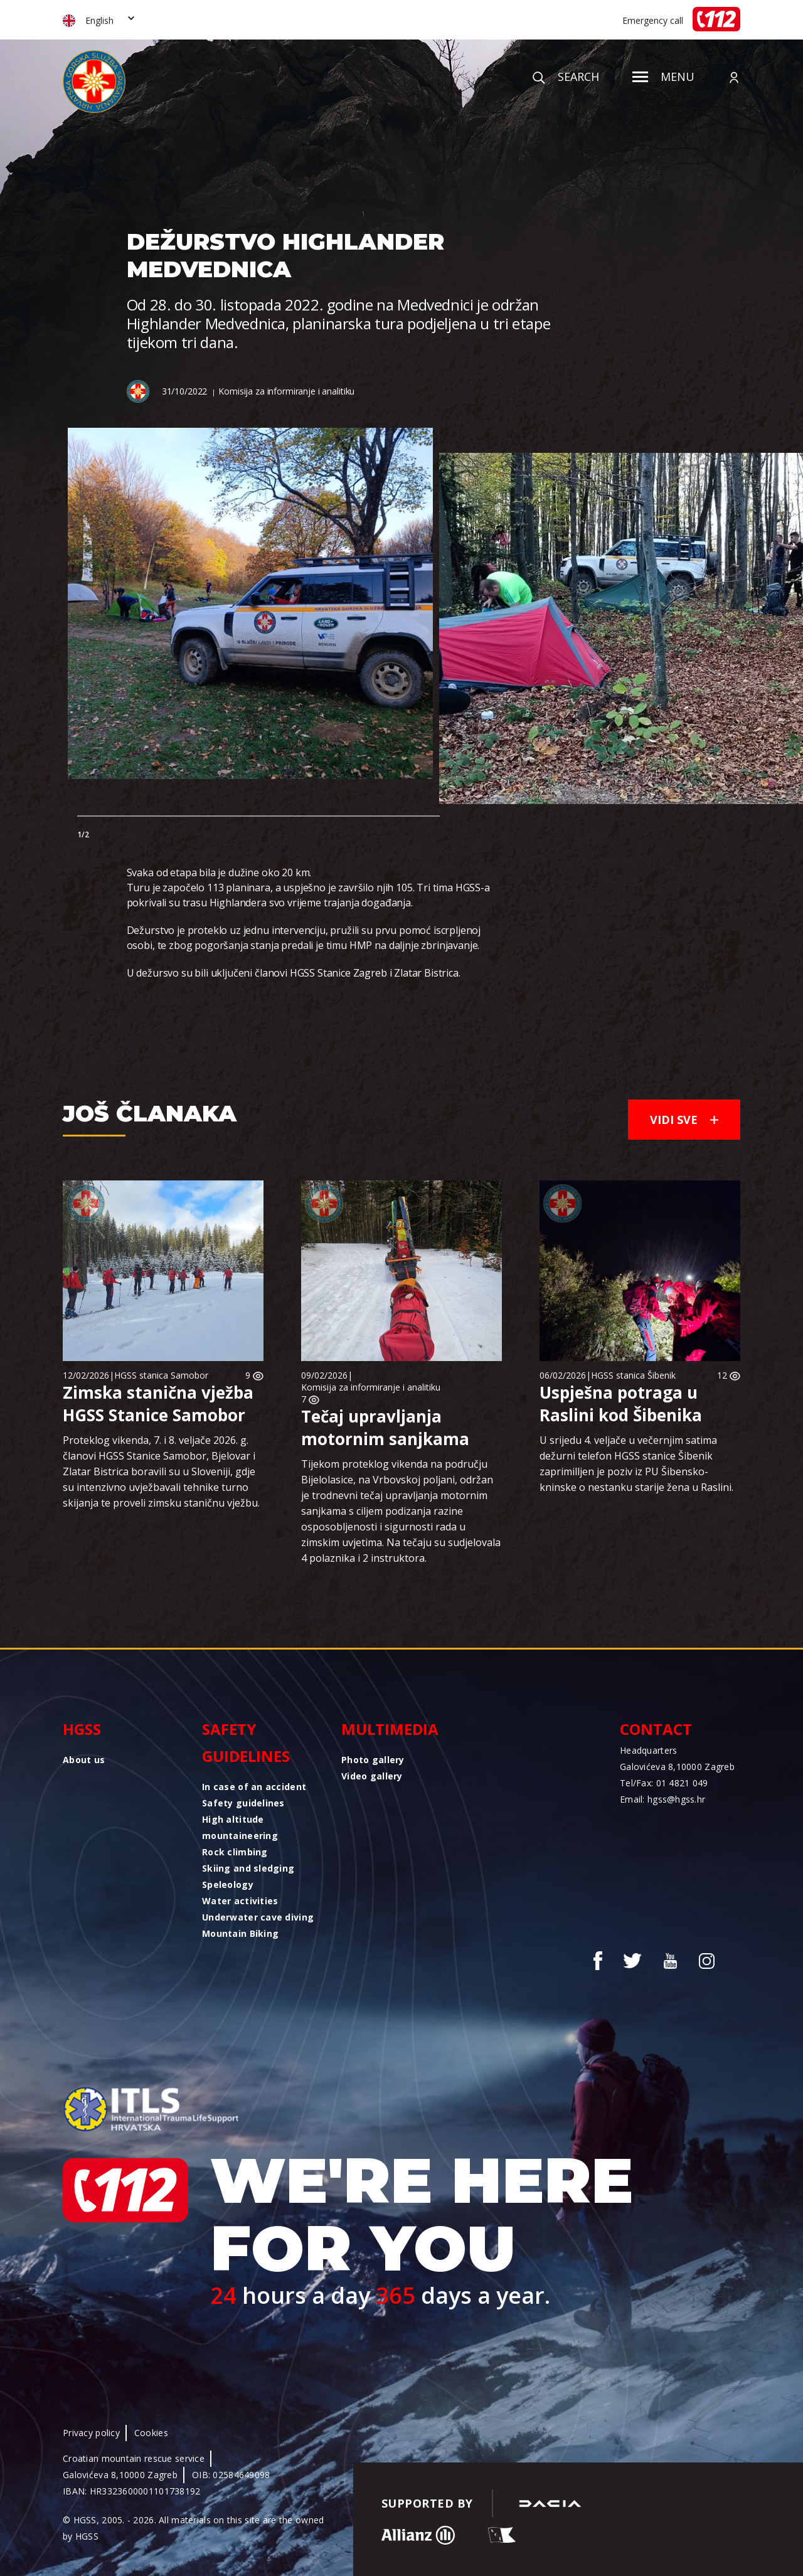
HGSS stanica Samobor (161, 1375)
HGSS (82, 1729)
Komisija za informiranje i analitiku (286, 391)
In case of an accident (254, 1787)
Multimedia (390, 1729)
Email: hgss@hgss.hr (662, 1799)
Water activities (240, 1901)
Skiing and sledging (248, 1868)
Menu (663, 76)
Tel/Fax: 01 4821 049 (664, 1783)
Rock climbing (235, 1852)
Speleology (227, 1884)
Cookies (151, 2433)
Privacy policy (91, 2433)
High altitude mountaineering (240, 1827)
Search (566, 76)
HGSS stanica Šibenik (633, 1375)
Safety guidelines (246, 1742)
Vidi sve (684, 1119)
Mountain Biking (240, 1933)
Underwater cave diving (258, 1917)
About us (84, 1760)
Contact (656, 1729)
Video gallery (372, 1776)
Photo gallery (373, 1760)
